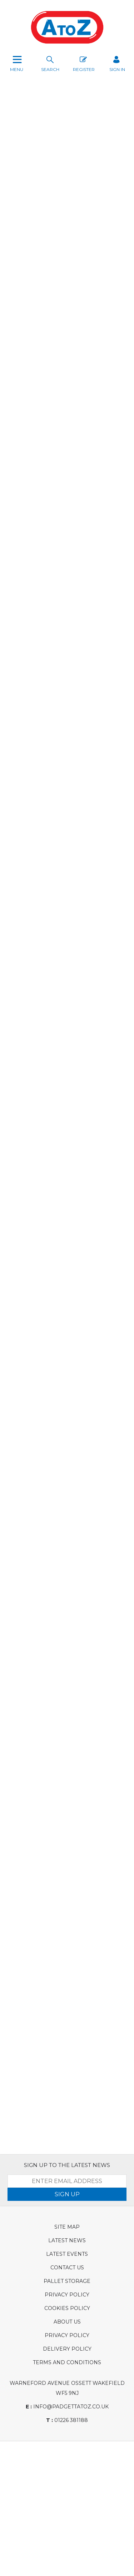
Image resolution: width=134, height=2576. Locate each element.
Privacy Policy (67, 2294)
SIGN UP (67, 2194)
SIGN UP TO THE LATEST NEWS (67, 2165)
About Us (67, 2322)
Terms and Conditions (67, 2362)
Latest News (67, 2240)
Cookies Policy (67, 2308)
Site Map (67, 2227)
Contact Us (67, 2267)
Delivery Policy (67, 2349)
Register (84, 63)
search (50, 63)
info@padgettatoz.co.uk (67, 2406)
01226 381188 (67, 2420)
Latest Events (67, 2254)
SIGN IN (117, 63)
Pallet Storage (67, 2281)
